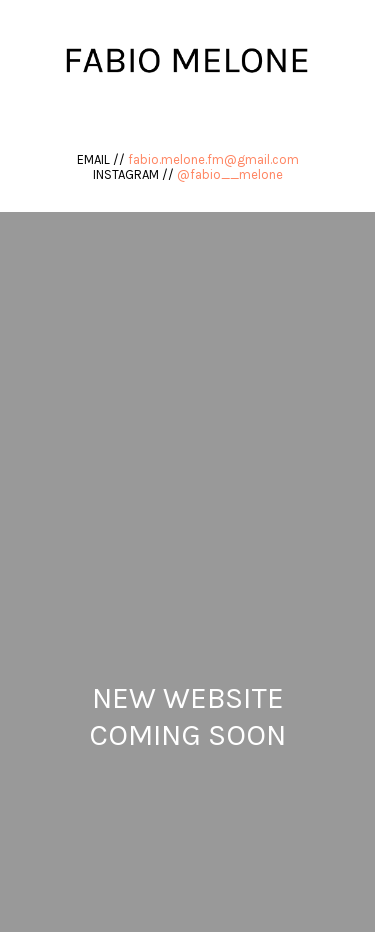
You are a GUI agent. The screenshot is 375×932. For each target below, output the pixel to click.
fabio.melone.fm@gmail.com (213, 159)
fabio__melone (236, 174)
